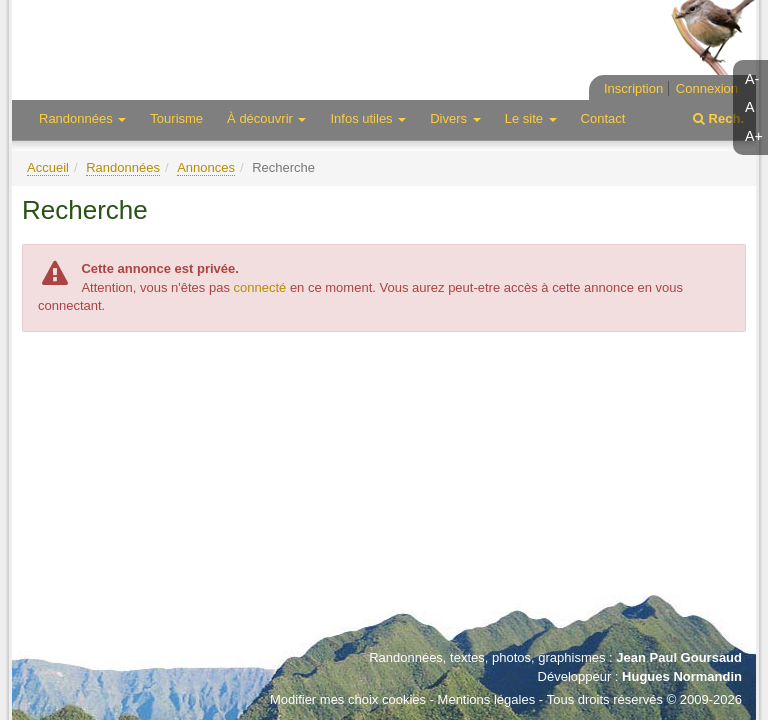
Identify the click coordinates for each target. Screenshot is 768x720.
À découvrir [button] (266, 118)
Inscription (633, 88)
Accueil (48, 167)
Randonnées (123, 167)
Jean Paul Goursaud (679, 657)
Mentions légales (487, 699)
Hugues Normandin (682, 676)
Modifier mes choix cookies (348, 699)
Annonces (206, 167)
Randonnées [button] (82, 118)
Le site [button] (531, 118)
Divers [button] (455, 118)
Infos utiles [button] (368, 118)
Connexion (707, 88)
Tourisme (176, 118)
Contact (603, 118)
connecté (260, 287)
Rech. (718, 118)
